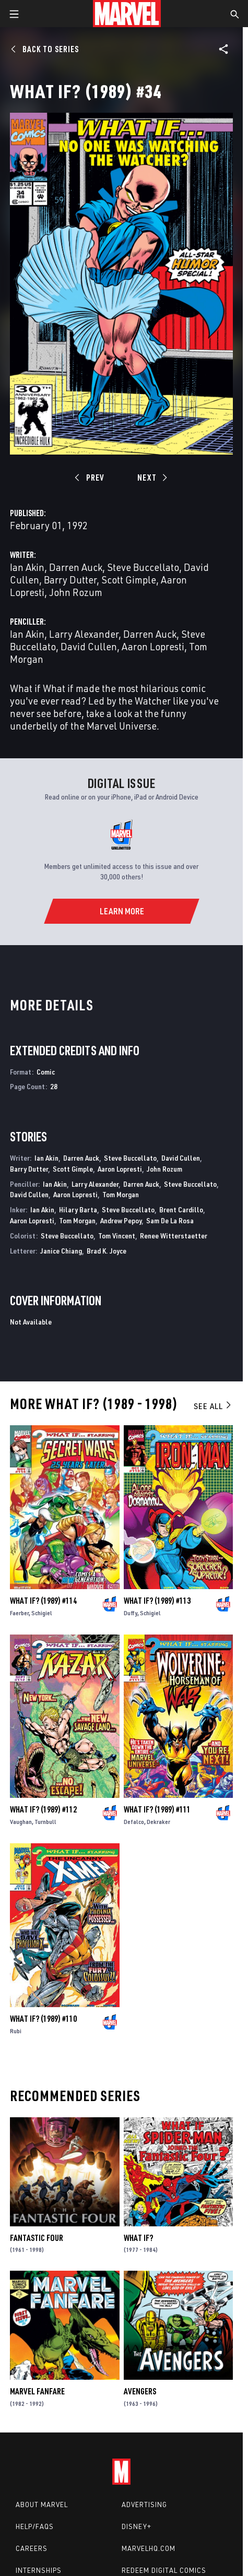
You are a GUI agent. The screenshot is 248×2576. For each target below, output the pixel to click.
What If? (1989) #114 (43, 1600)
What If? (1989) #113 (157, 1600)
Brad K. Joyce (106, 1250)
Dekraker (158, 1822)
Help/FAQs (35, 2526)
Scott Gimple (128, 580)
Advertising (144, 2504)
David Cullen (89, 646)
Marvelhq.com (148, 2548)
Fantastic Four (36, 2238)
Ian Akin (27, 567)
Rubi (15, 2031)
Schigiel (41, 1613)
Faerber (19, 1613)
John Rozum (75, 592)
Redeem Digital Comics (164, 2570)
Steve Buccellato (143, 567)
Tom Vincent (116, 1235)
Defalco (134, 1822)
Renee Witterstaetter (173, 1235)
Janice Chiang (61, 1250)
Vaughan (21, 1822)
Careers (32, 2548)
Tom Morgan (120, 1194)
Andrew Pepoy (120, 1220)
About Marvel (42, 2504)
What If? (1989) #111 (157, 1809)
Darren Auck (75, 567)
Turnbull (45, 1822)
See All (213, 1406)
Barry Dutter (70, 580)
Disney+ (136, 2526)
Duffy (130, 1613)
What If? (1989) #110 (43, 2018)
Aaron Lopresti (153, 646)
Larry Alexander (84, 634)
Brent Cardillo (181, 1209)
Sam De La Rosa (170, 1220)
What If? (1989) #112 (43, 1809)
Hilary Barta (78, 1209)
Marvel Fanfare (37, 2391)
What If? (138, 2238)
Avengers (140, 2391)
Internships (39, 2570)
